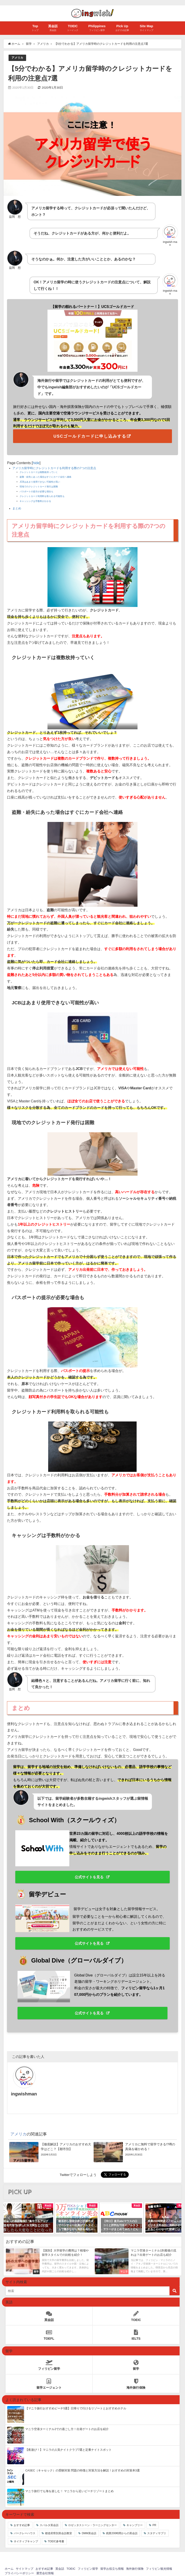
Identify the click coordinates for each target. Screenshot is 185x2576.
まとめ (16, 508)
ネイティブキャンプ (26, 2541)
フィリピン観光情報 (159, 2568)
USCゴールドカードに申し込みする (89, 436)
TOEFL (49, 2333)
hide (36, 463)
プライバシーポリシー (19, 2573)
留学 (136, 2363)
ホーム (9, 2568)
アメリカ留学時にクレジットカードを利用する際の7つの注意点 (54, 468)
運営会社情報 (45, 2573)
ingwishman (24, 2094)
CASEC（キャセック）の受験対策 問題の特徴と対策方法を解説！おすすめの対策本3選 (82, 2470)
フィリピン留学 (49, 2363)
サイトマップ (24, 2568)
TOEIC (136, 2315)
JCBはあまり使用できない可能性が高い (40, 482)
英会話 (49, 2315)
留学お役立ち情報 (112, 2568)
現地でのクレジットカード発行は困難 (39, 486)
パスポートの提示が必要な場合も (36, 491)
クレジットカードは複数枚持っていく (39, 472)
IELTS (136, 2333)
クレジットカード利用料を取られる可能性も (42, 496)
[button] (9, 2218)
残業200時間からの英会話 (122, 2533)
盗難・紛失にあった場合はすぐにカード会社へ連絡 (45, 477)
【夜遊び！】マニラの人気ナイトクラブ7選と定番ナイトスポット (68, 2449)
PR (154, 2525)
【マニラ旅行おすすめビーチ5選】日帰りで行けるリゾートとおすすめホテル (75, 2408)
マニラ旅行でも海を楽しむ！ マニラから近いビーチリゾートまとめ (69, 2491)
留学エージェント (49, 2382)
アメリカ (17, 57)
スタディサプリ (156, 2533)
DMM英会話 (89, 2533)
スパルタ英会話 (49, 2525)
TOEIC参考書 (56, 2541)
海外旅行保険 (136, 2382)
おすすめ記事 (22, 2525)
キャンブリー (134, 2525)
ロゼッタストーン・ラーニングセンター (92, 2525)
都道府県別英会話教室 (58, 2533)
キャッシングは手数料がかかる (35, 501)
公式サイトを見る (89, 1877)
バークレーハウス (24, 2533)
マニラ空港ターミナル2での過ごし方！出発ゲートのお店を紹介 (67, 2429)
